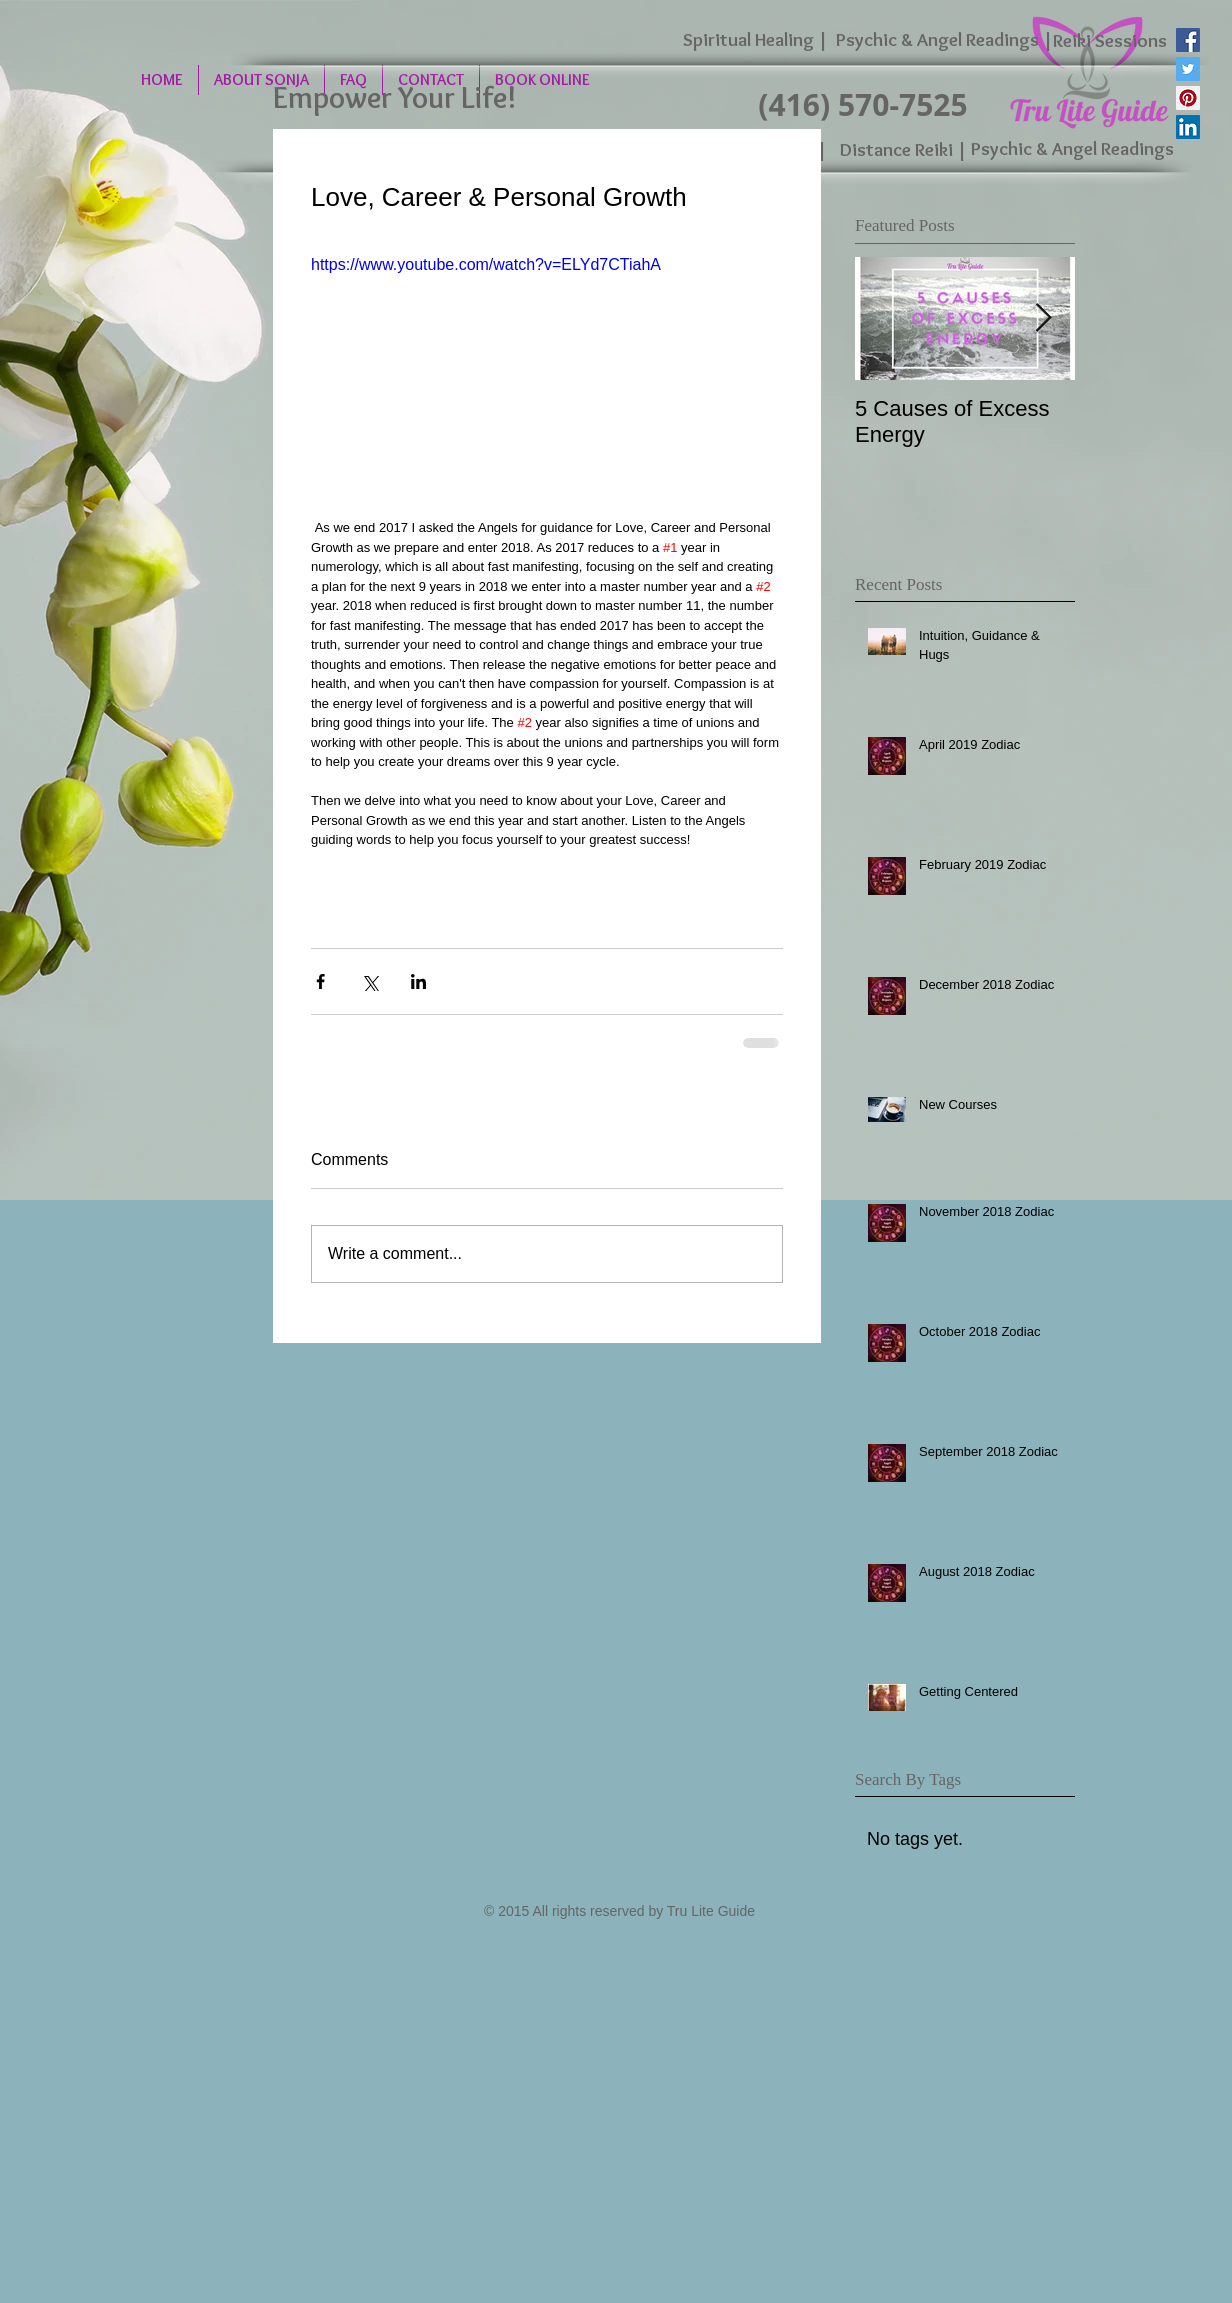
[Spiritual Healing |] (755, 40)
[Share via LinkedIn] (418, 981)
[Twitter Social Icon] (1188, 69)
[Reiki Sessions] (1109, 41)
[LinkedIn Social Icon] (1188, 127)
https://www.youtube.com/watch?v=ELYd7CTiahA (486, 264)
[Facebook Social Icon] (1188, 40)
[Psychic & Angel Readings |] (944, 40)
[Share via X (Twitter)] (369, 981)
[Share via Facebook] (320, 981)
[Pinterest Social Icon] (1188, 98)
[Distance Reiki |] (903, 150)
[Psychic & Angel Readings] (1072, 149)
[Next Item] (1043, 318)
